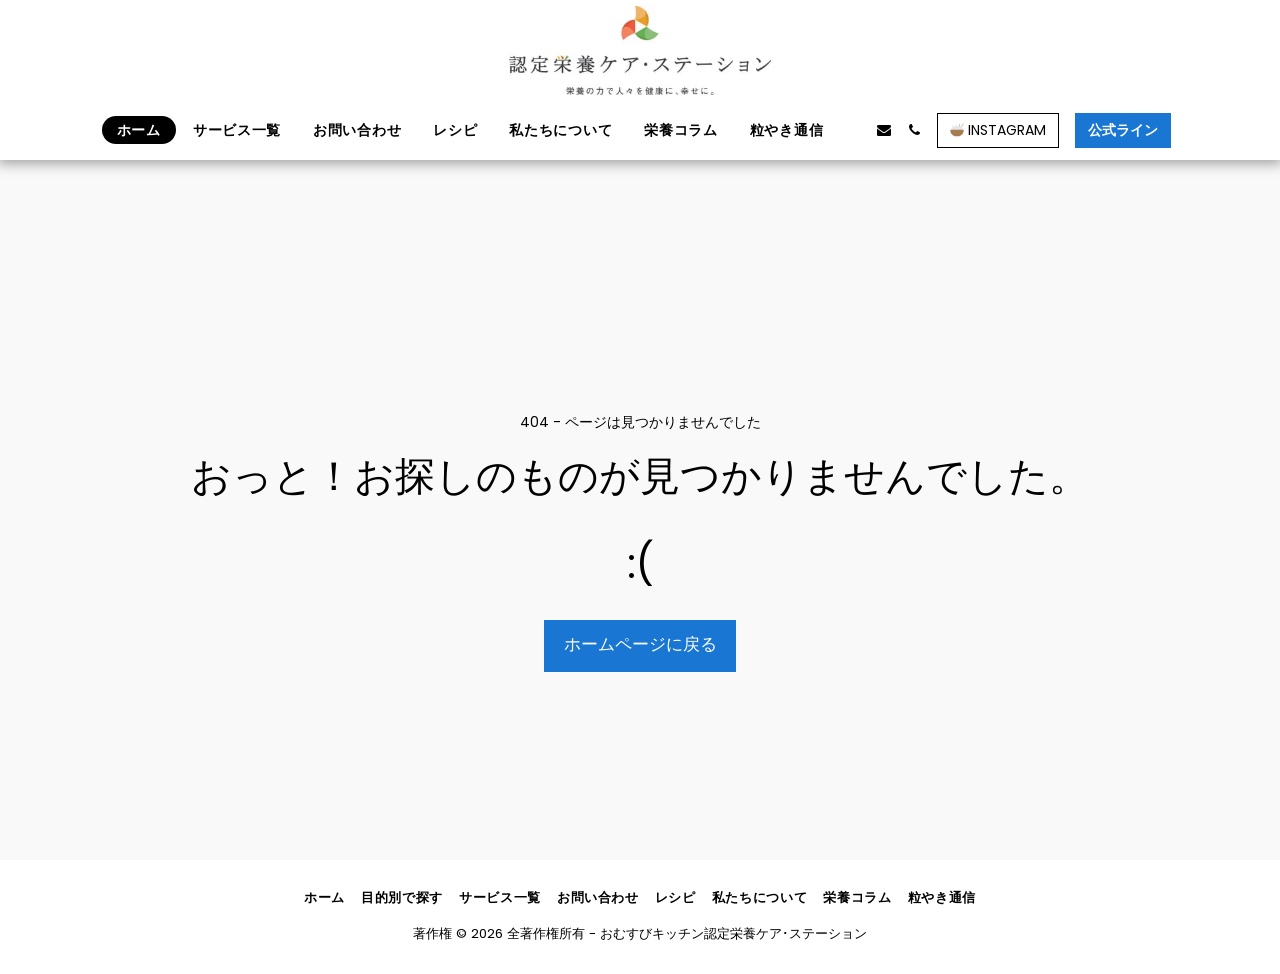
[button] (854, 130)
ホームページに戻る (640, 644)
